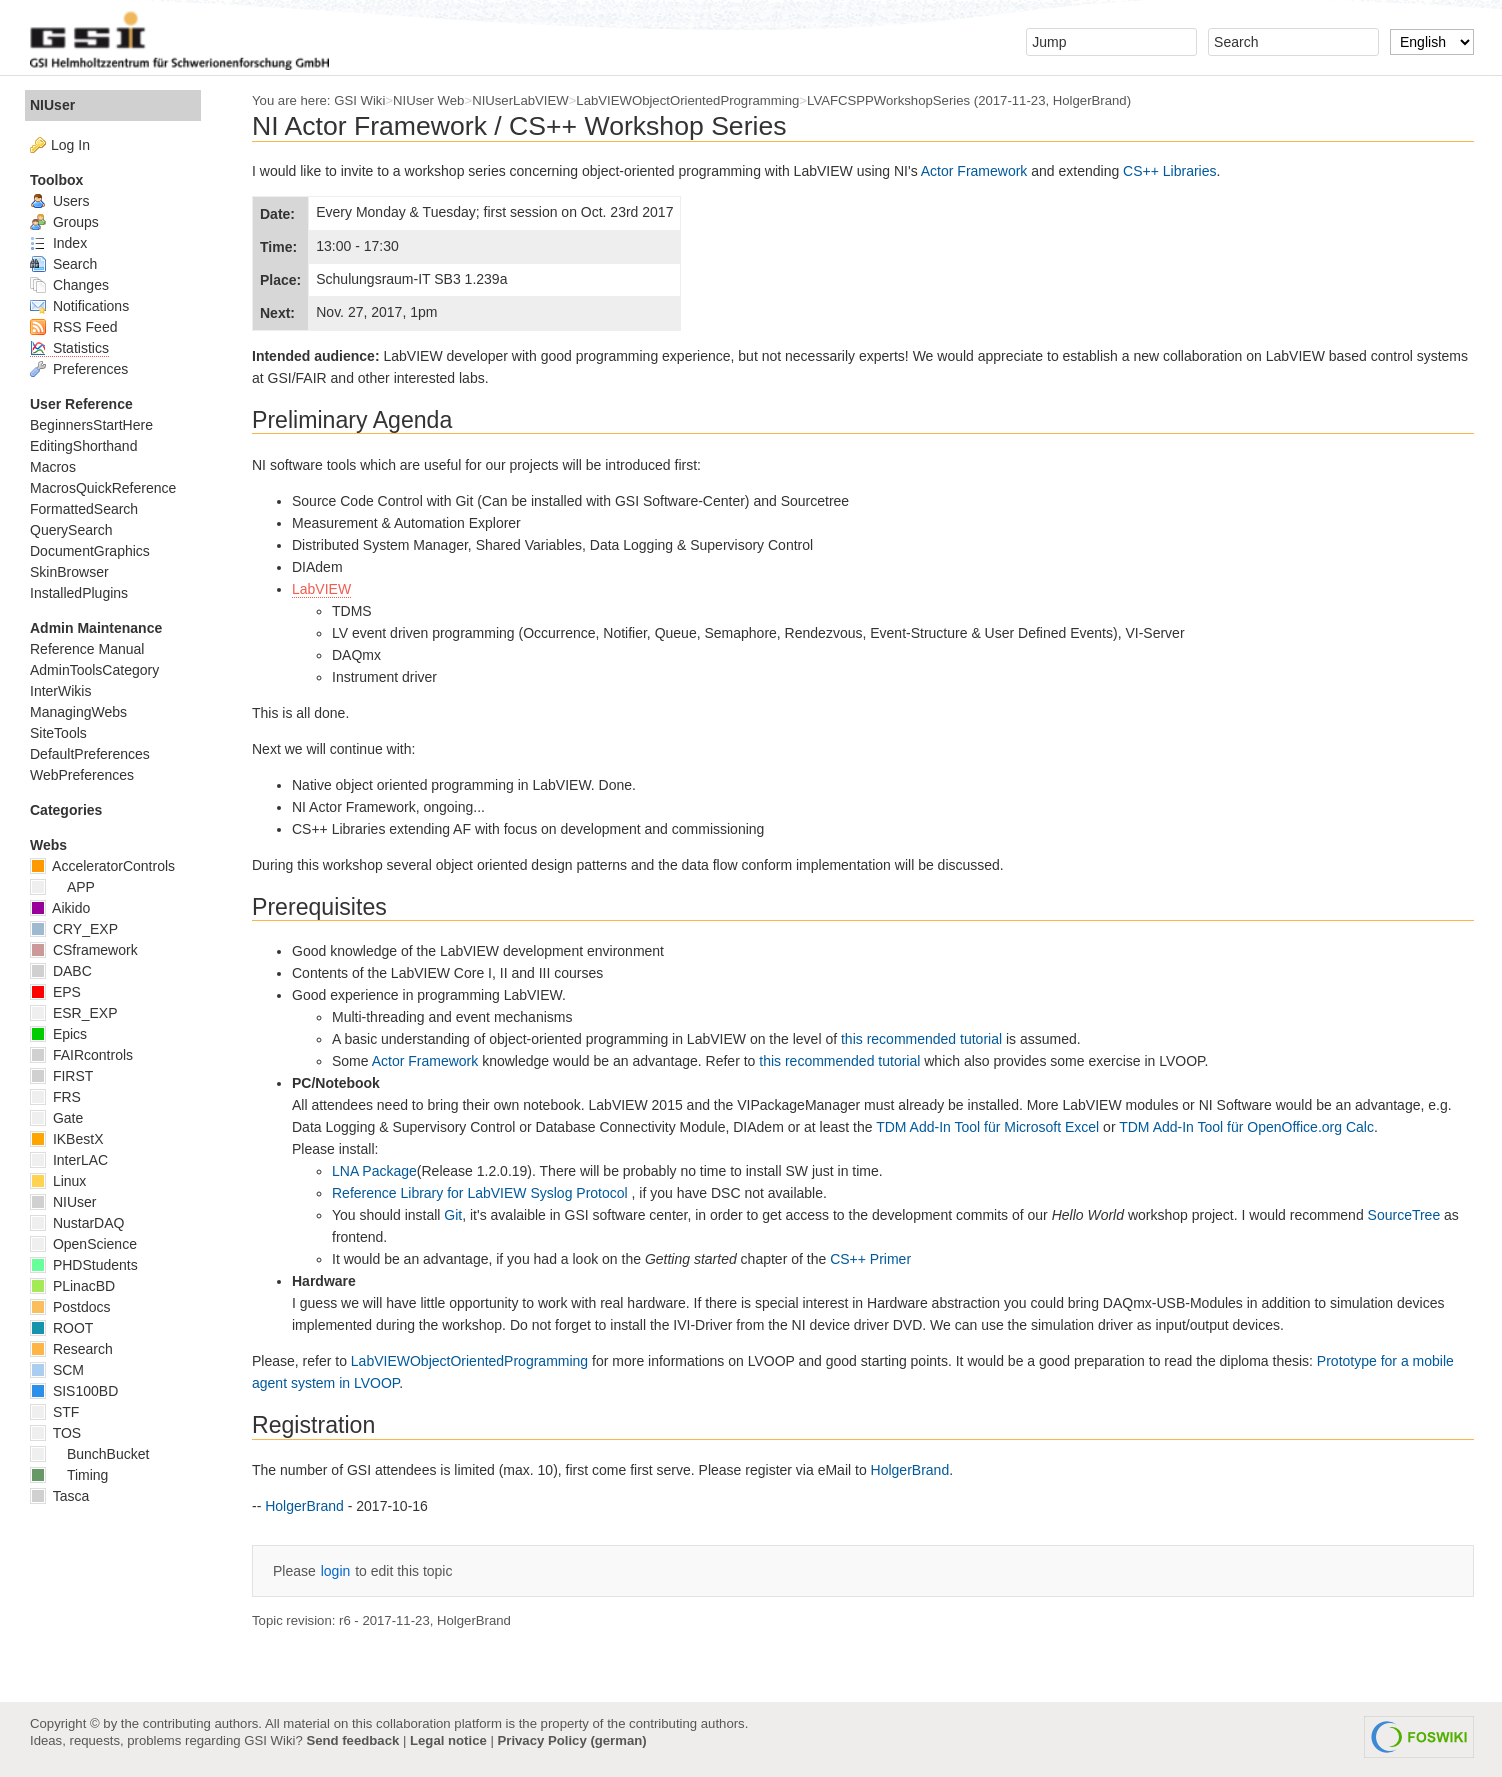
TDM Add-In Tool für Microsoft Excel (987, 1127)
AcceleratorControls (102, 866)
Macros (53, 467)
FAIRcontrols (81, 1055)
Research (71, 1349)
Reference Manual (87, 649)
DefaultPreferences (90, 754)
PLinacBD (72, 1286)
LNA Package (374, 1171)
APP (62, 887)
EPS (55, 992)
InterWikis (60, 691)
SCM (57, 1370)
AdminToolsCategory (94, 670)
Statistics (69, 348)
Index (58, 243)
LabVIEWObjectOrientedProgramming (687, 100)
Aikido (60, 908)
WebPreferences (82, 775)
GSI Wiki (359, 100)
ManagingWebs (78, 712)
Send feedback (352, 1740)
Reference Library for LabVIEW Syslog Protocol (482, 1193)
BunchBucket (89, 1454)
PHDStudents (84, 1265)
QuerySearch (71, 530)
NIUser (52, 105)
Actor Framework (974, 171)
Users (59, 201)
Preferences (79, 369)
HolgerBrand (1090, 100)
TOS (55, 1433)
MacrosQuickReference (103, 488)
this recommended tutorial (921, 1039)
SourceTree (1404, 1215)
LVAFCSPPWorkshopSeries (888, 100)
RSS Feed (73, 327)
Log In (70, 145)
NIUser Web (428, 100)
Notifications (79, 306)
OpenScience (83, 1244)
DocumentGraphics (90, 551)
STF (54, 1412)
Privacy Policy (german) (572, 1740)
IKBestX (66, 1139)
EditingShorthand (83, 446)
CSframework (84, 950)
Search (63, 264)
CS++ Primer (870, 1259)
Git (453, 1215)
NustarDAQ (77, 1223)
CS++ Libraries (1169, 171)
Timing (69, 1475)
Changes (69, 285)
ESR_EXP (73, 1013)
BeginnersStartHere (91, 425)
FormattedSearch (84, 509)
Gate (56, 1118)
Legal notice (448, 1740)
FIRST (61, 1076)
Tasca (59, 1496)
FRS (55, 1097)
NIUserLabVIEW (520, 100)
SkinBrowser (69, 572)
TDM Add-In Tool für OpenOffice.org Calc (1246, 1127)
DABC (61, 971)
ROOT (61, 1328)
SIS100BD (74, 1391)
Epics (58, 1034)
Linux (58, 1181)
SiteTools (58, 733)
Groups (64, 222)
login (336, 1571)
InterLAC (69, 1160)
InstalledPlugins (79, 593)
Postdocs (70, 1307)
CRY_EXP (74, 929)
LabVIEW (321, 589)
